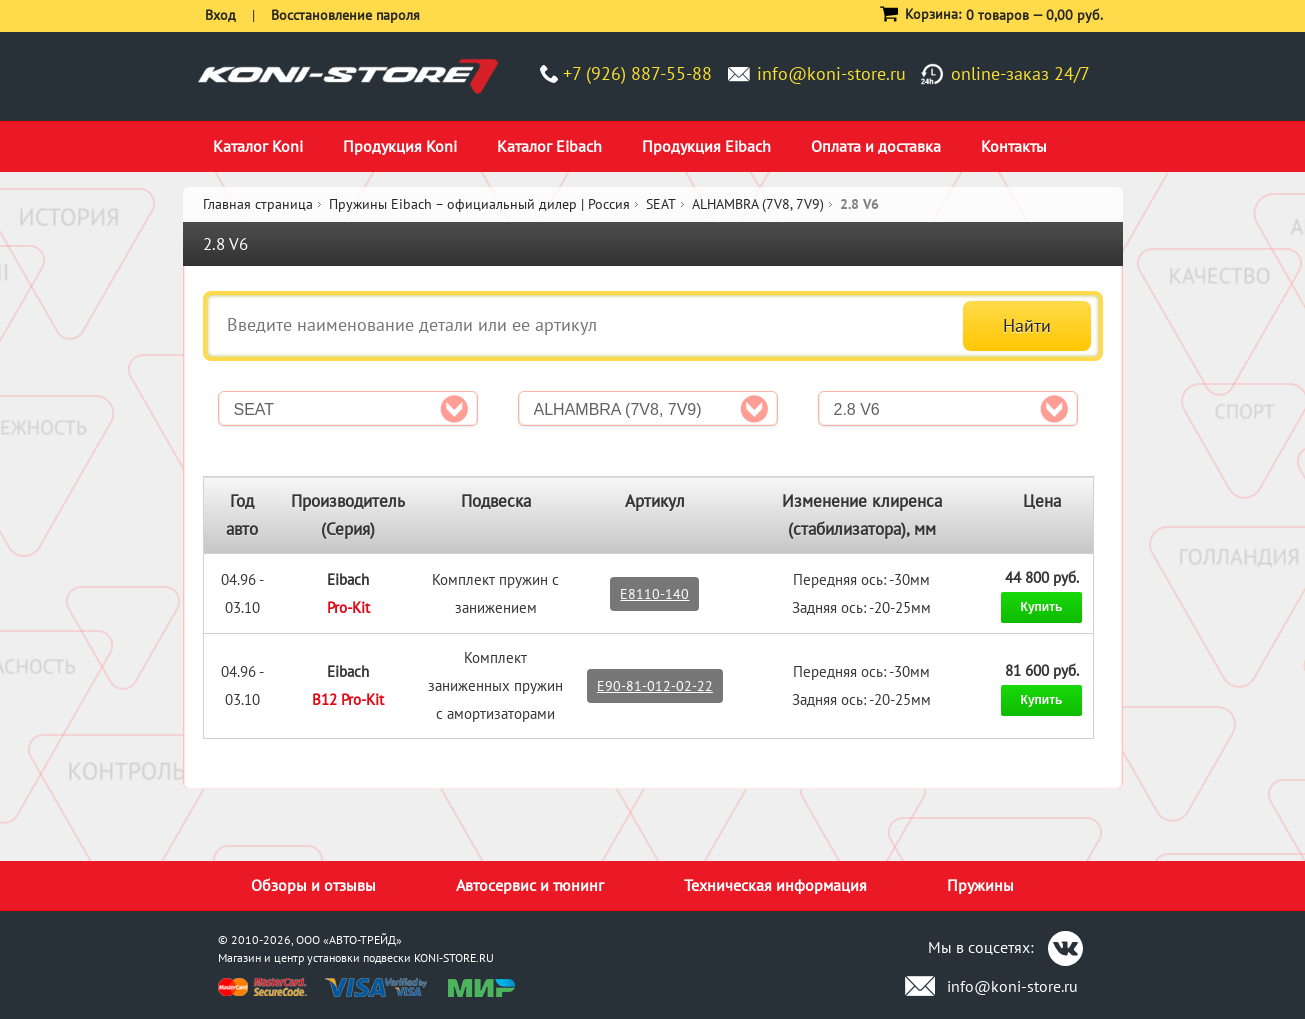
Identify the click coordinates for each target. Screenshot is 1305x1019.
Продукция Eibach (706, 146)
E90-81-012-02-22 (655, 686)
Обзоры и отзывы (313, 885)
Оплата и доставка (876, 146)
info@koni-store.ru (831, 73)
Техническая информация (775, 885)
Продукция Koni (400, 146)
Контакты (1014, 146)
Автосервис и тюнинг (530, 885)
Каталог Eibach (549, 146)
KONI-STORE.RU (454, 957)
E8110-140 (654, 594)
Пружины (980, 885)
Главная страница (258, 204)
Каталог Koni (258, 146)
